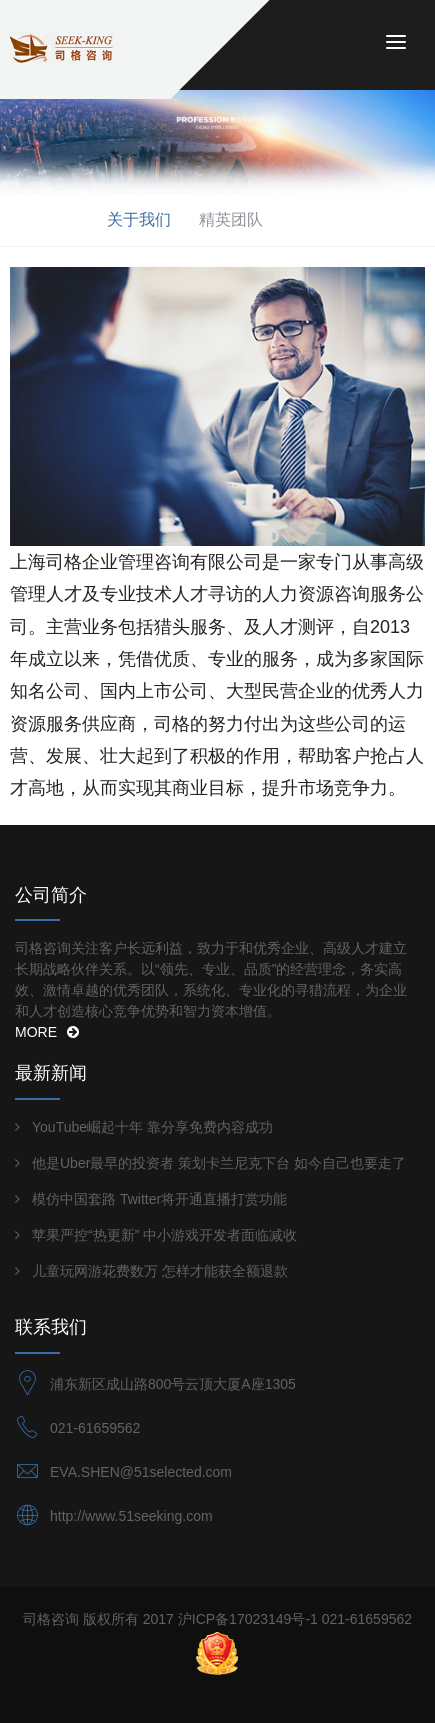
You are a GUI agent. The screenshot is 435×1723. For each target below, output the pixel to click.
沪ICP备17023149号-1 (248, 1619)
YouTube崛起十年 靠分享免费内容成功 (152, 1127)
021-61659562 (95, 1428)
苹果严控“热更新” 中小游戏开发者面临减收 (164, 1235)
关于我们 (139, 219)
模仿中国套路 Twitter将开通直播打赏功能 (159, 1199)
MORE (47, 1032)
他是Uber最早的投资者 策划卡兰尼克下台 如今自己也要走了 (219, 1163)
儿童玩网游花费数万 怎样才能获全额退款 (160, 1271)
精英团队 (231, 219)
